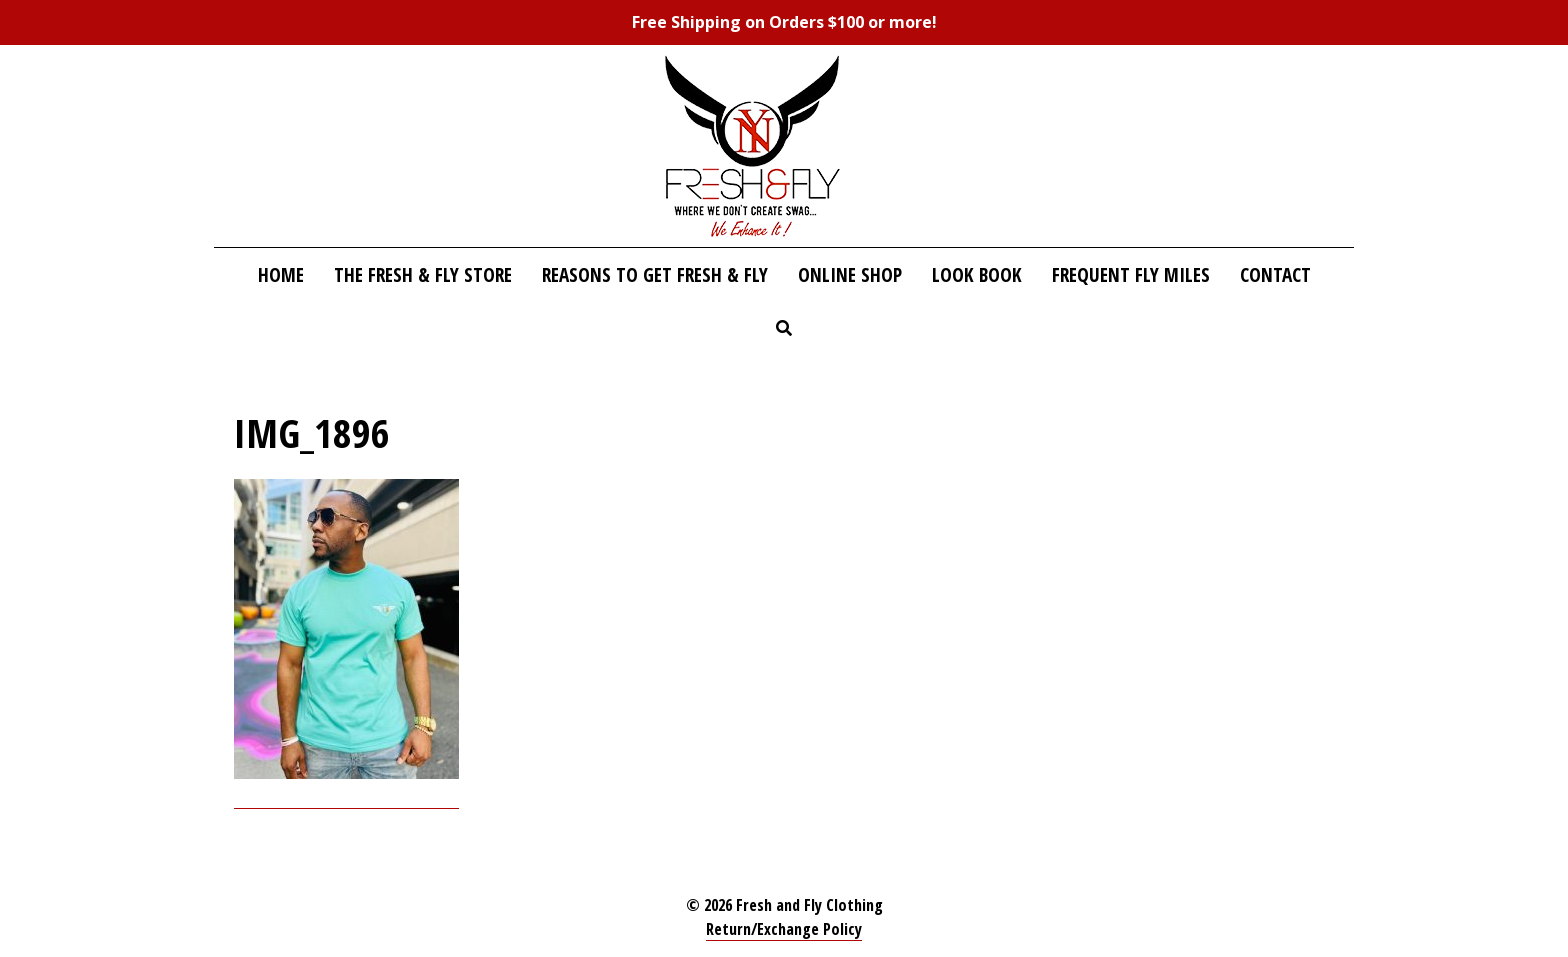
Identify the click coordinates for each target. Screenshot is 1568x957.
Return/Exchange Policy (784, 929)
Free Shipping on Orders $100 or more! (784, 22)
